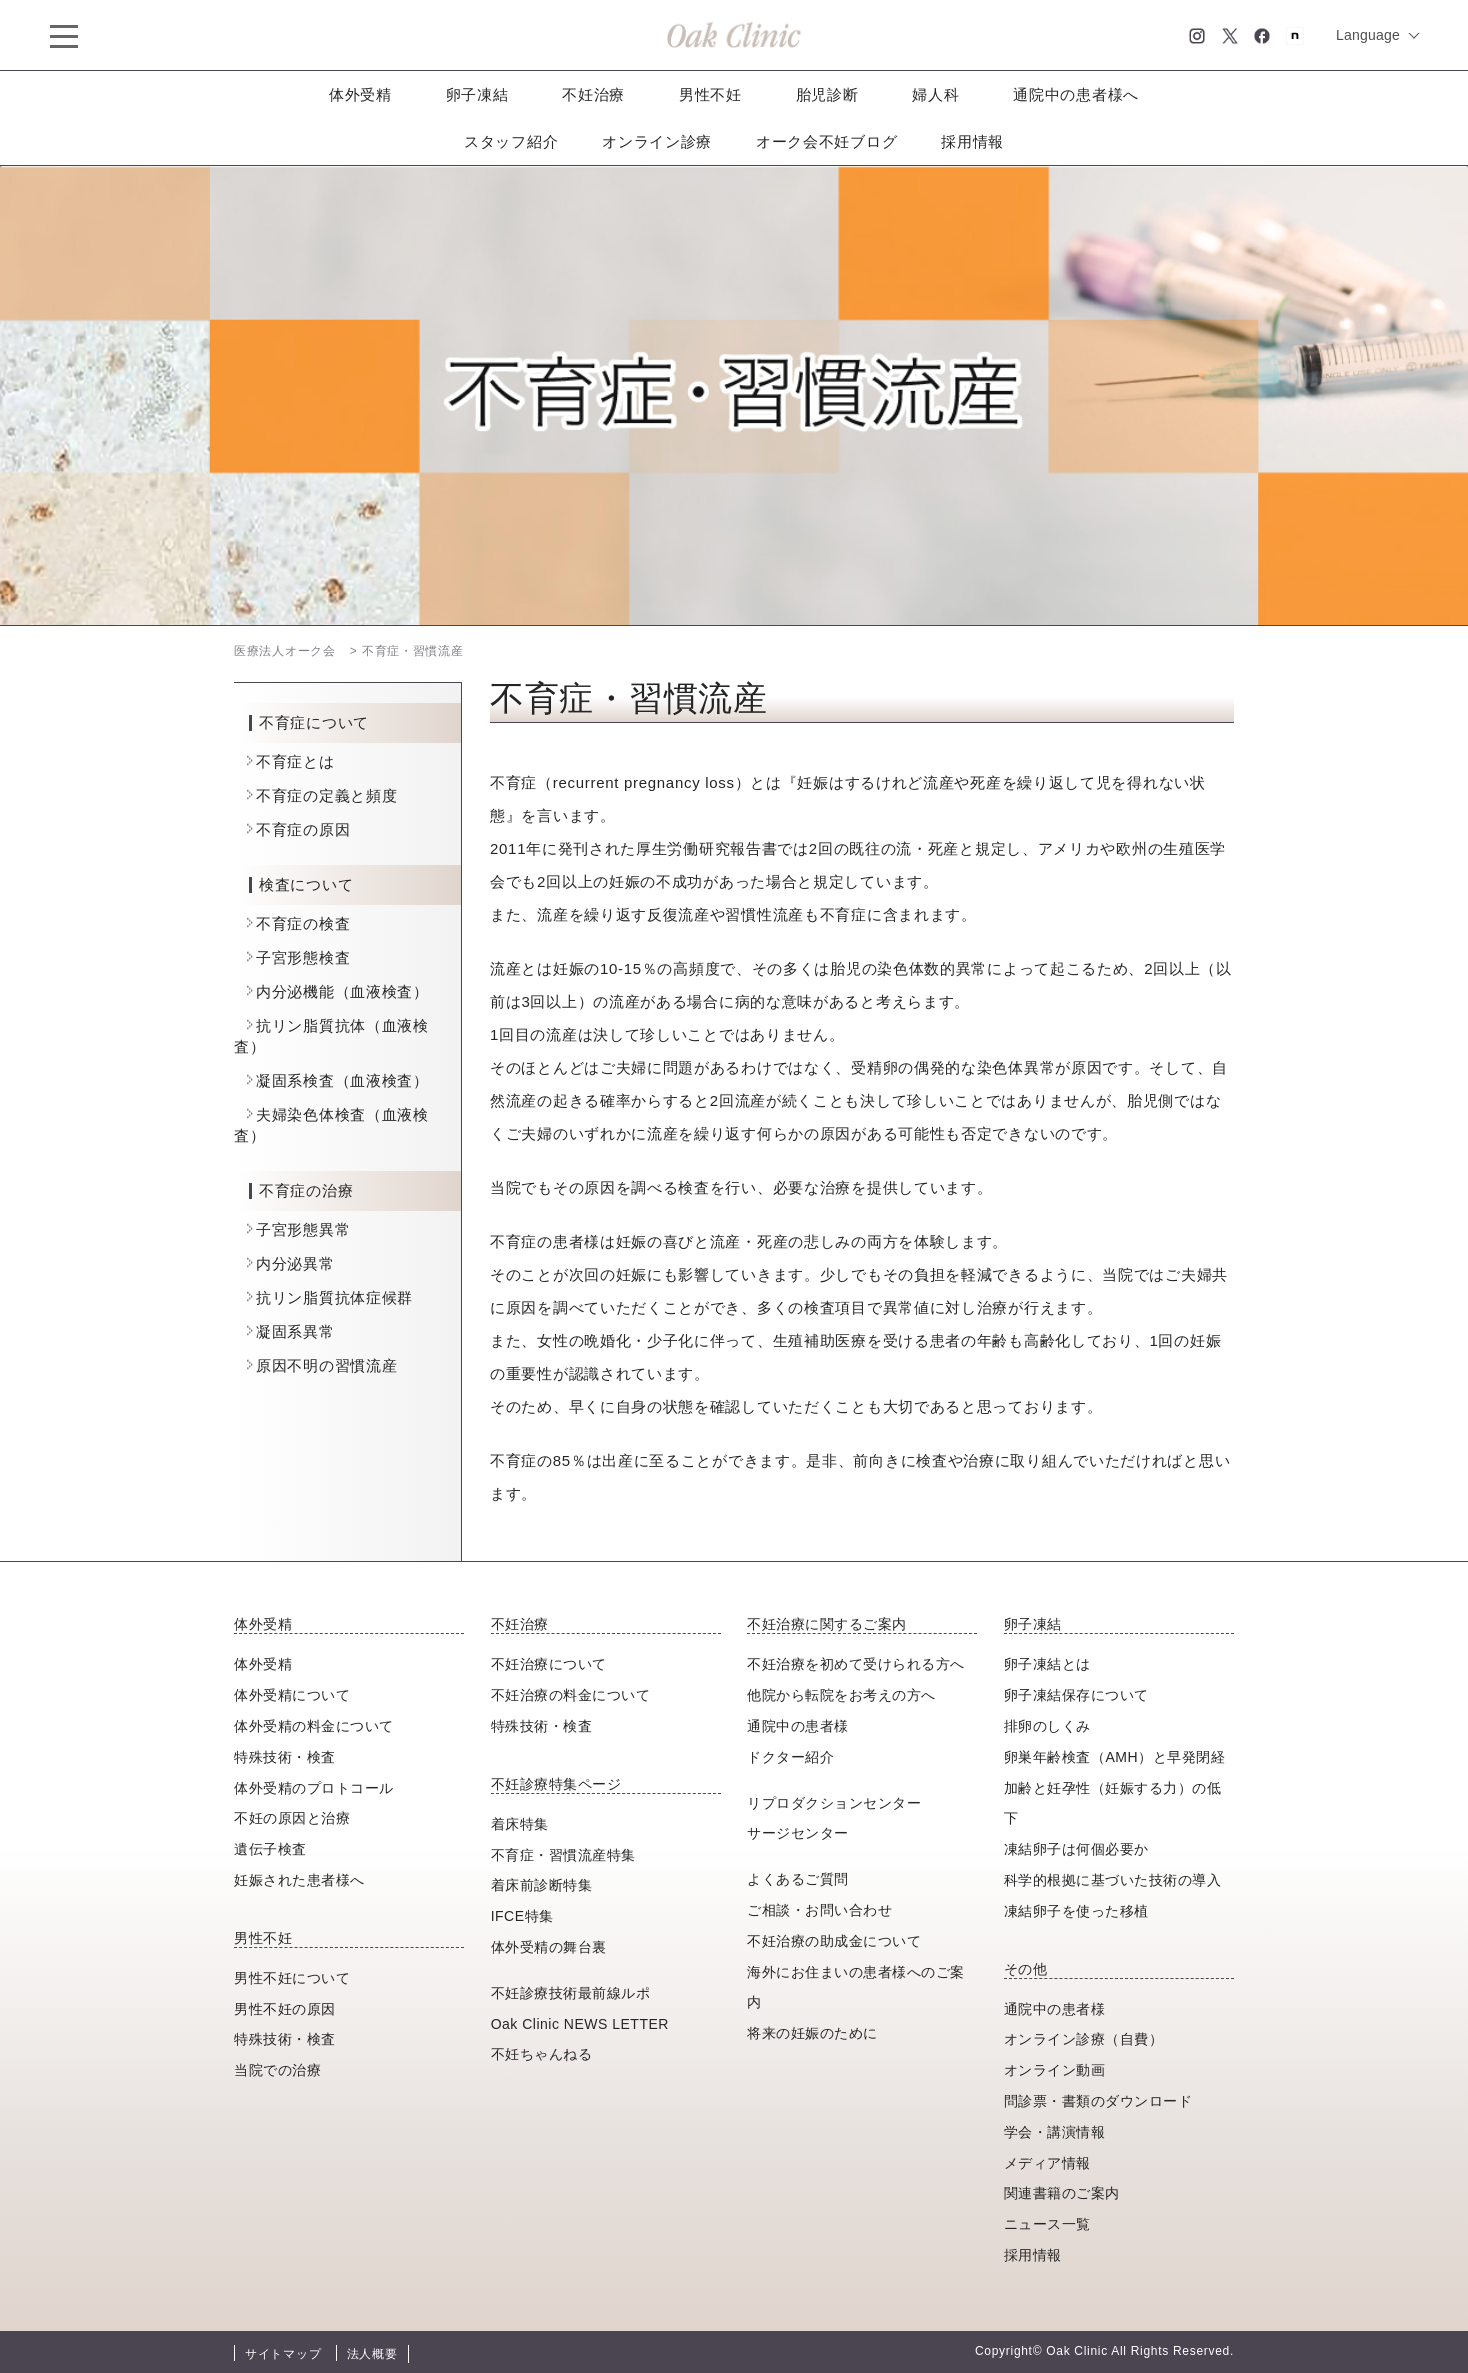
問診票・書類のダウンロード (1098, 2101)
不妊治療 (593, 94)
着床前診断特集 (542, 1885)
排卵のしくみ (1047, 1726)
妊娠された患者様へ (299, 1880)
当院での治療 (277, 2070)
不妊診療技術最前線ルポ (571, 1993)
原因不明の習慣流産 (326, 1365)
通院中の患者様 (798, 1726)
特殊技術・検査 (285, 1757)
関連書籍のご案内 (1062, 2193)
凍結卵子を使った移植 (1076, 1911)
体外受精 (360, 94)
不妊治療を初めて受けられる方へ (856, 1664)
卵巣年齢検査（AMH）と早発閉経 (1114, 1757)
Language (1368, 35)
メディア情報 (1047, 2163)
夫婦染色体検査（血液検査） (331, 1125)
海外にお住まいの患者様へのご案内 (856, 1987)
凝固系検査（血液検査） (342, 1080)
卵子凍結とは (1047, 1664)
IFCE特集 (522, 1916)
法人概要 (372, 2354)
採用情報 (972, 141)
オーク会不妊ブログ (826, 141)
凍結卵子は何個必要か (1076, 1849)
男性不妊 (710, 94)
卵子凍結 (477, 94)
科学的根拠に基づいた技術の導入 (1113, 1880)
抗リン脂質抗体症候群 (334, 1297)
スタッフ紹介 (511, 141)
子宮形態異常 (303, 1229)
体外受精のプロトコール (314, 1788)
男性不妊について (292, 1978)
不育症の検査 (303, 923)
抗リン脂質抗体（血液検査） (331, 1036)
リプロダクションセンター (834, 1803)
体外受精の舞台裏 (549, 1947)
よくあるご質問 (798, 1879)
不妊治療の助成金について (834, 1941)
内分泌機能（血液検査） (342, 991)
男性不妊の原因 (285, 2009)
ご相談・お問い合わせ (819, 1910)
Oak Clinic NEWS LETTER (580, 2024)
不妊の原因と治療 (292, 1818)
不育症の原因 (303, 829)
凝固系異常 (295, 1331)
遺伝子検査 (270, 1849)
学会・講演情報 (1055, 2132)
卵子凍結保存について (1076, 1695)
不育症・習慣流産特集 (563, 1855)
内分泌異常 (295, 1263)
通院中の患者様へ (1076, 94)
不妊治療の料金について (571, 1695)
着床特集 (520, 1824)
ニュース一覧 (1047, 2224)
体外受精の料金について (314, 1726)
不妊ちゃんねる (542, 2054)
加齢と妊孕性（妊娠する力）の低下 (1113, 1803)
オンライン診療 (657, 141)
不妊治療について (549, 1664)
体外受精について (292, 1695)
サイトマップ (283, 2354)
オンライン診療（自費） (1084, 2039)
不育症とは (295, 761)
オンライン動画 (1055, 2070)
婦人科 (935, 94)
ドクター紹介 (790, 1757)
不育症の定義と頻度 (326, 795)
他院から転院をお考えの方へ (841, 1695)
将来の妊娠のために (812, 2033)
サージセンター (798, 1833)
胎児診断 (827, 94)
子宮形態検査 (303, 957)
